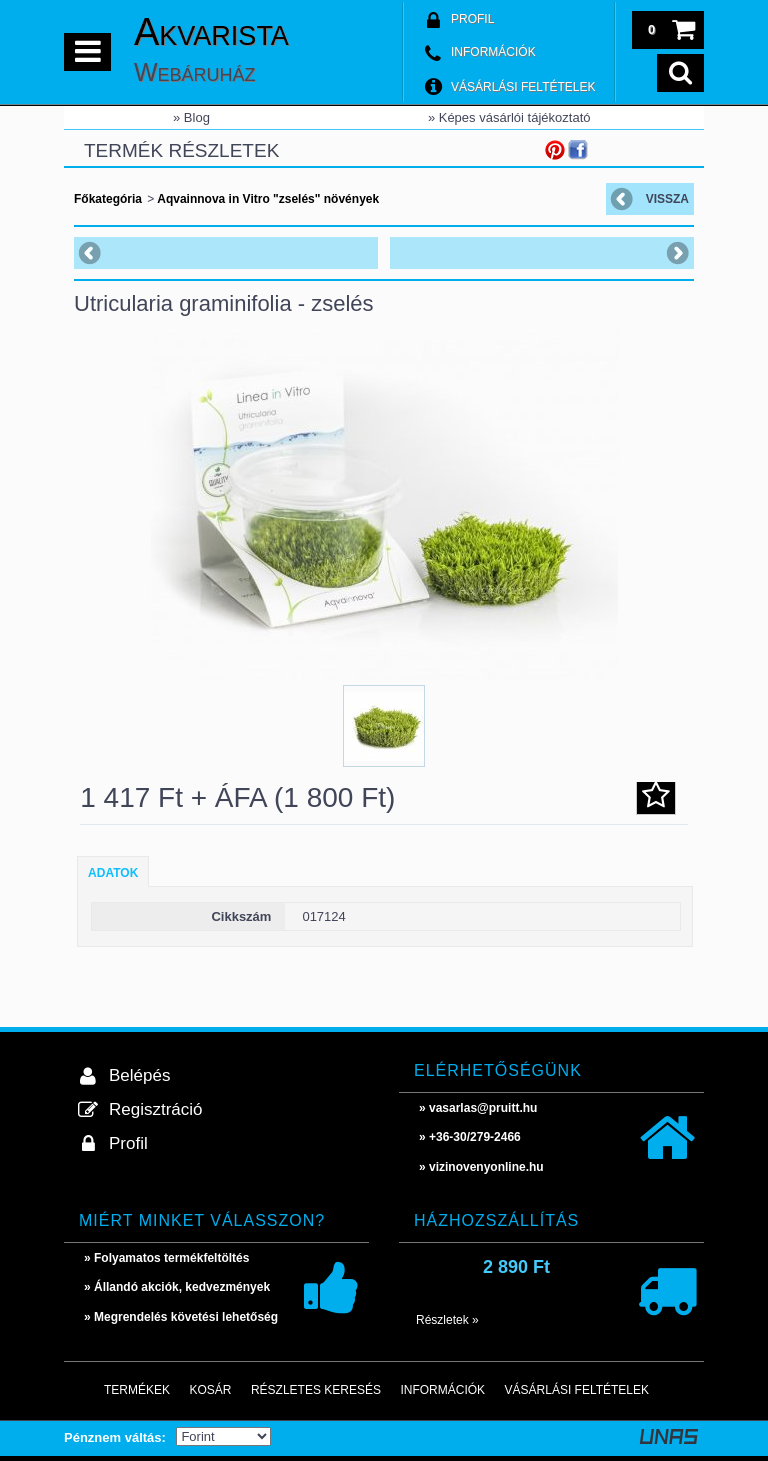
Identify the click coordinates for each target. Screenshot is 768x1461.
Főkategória (108, 199)
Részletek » (447, 1320)
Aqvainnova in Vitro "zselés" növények (266, 199)
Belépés (139, 1075)
